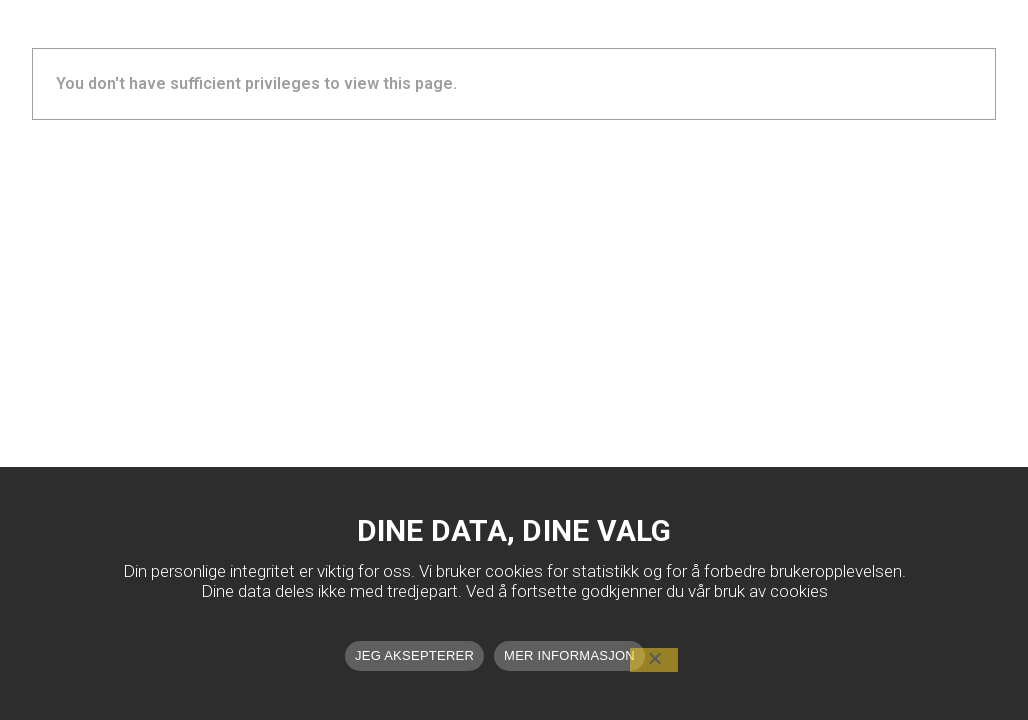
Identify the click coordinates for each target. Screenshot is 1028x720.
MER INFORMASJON (569, 655)
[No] (654, 660)
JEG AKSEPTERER (414, 655)
